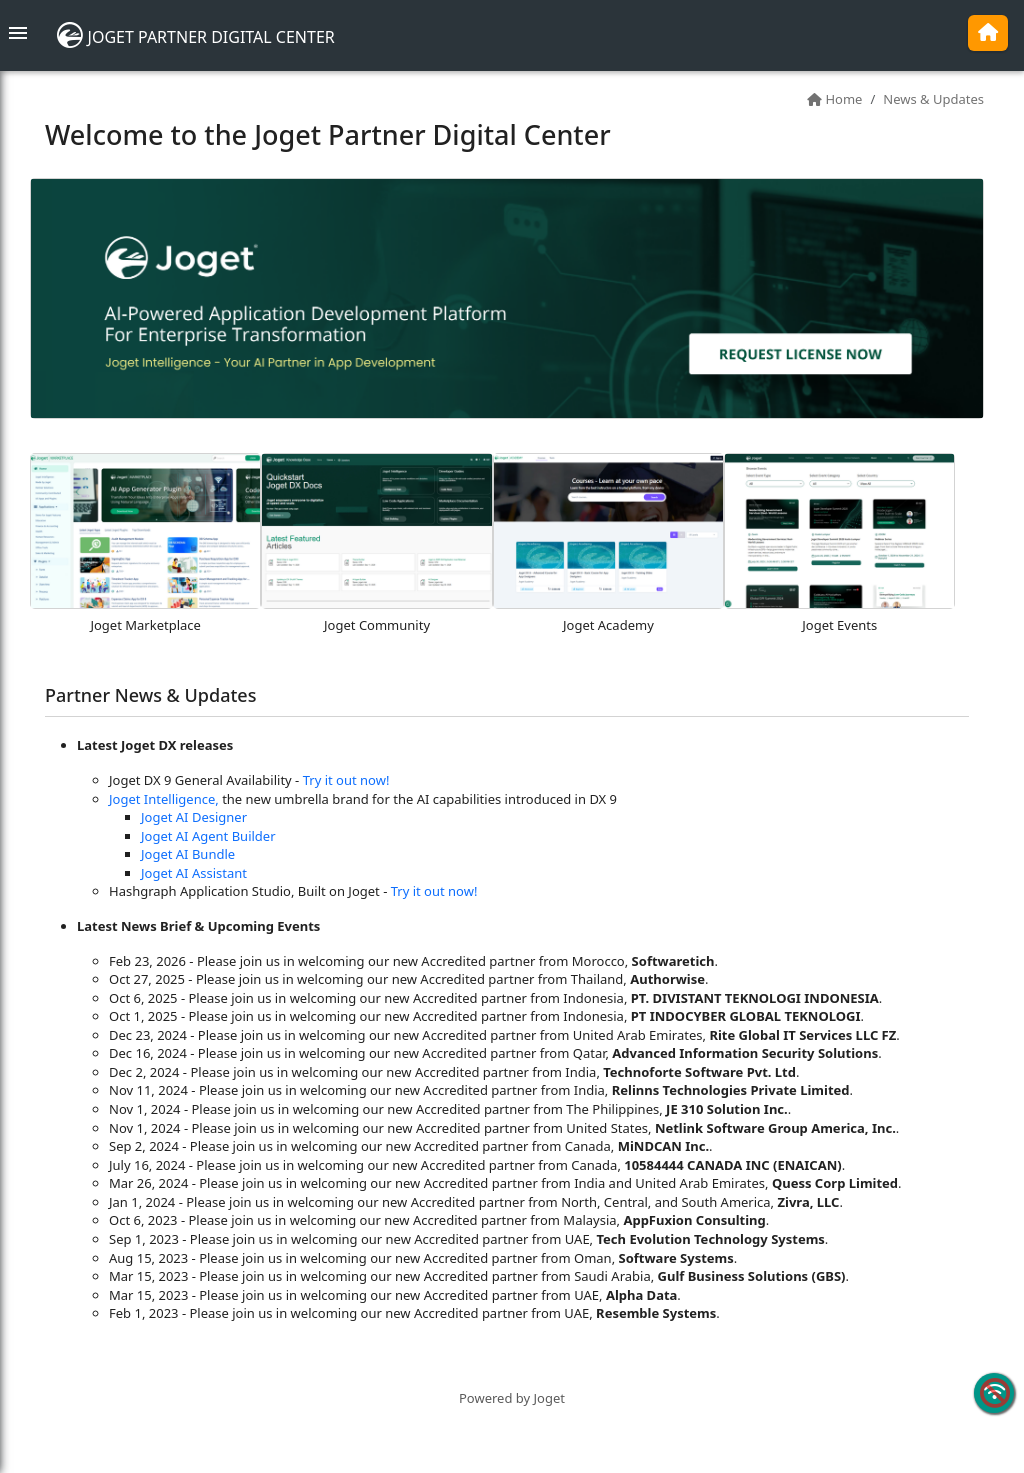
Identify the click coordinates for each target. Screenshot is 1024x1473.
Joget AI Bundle (188, 854)
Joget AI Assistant (194, 873)
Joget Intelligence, (164, 799)
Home (843, 99)
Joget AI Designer (194, 817)
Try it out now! (346, 780)
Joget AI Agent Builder (208, 836)
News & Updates (933, 99)
